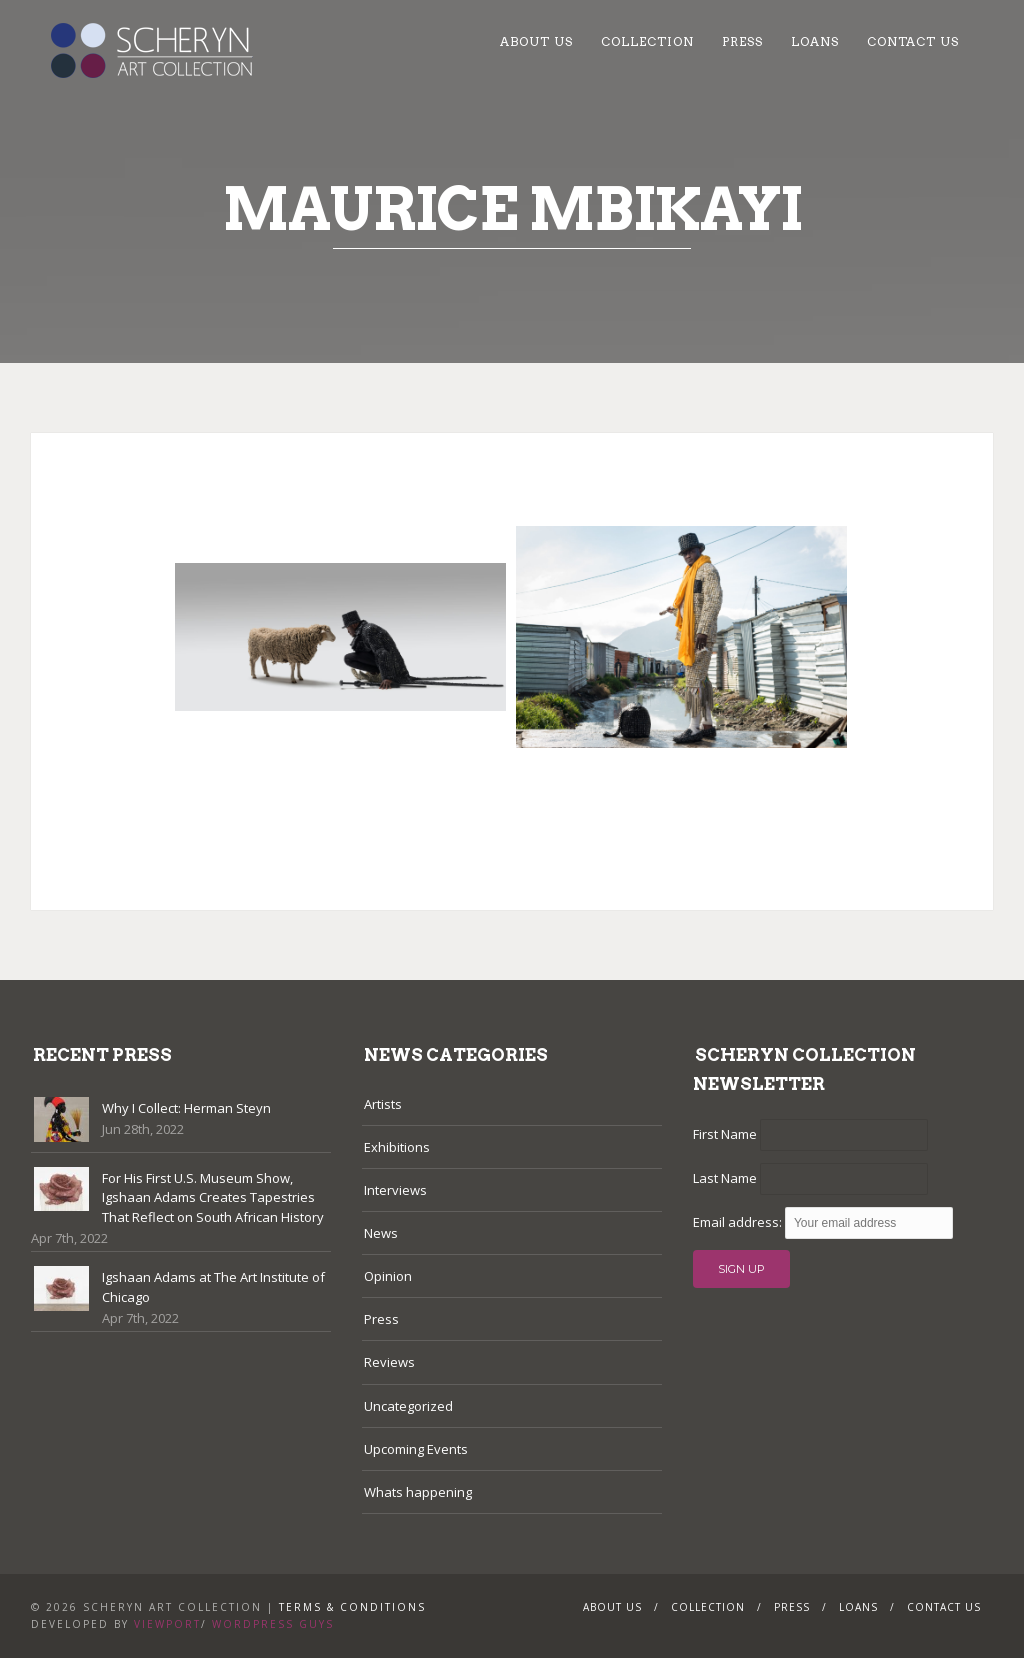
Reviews (389, 1362)
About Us (536, 41)
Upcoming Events (416, 1449)
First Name (725, 1134)
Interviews (395, 1190)
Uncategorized (408, 1406)
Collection (647, 41)
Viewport (167, 1624)
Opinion (388, 1276)
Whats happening (418, 1492)
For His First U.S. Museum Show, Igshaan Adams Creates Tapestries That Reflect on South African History (213, 1197)
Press (742, 41)
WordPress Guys (273, 1624)
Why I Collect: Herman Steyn (186, 1108)
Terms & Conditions (352, 1607)
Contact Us (913, 41)
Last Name (725, 1178)
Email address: (739, 1222)
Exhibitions (397, 1147)
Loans (815, 41)
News (381, 1233)
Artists (383, 1104)
